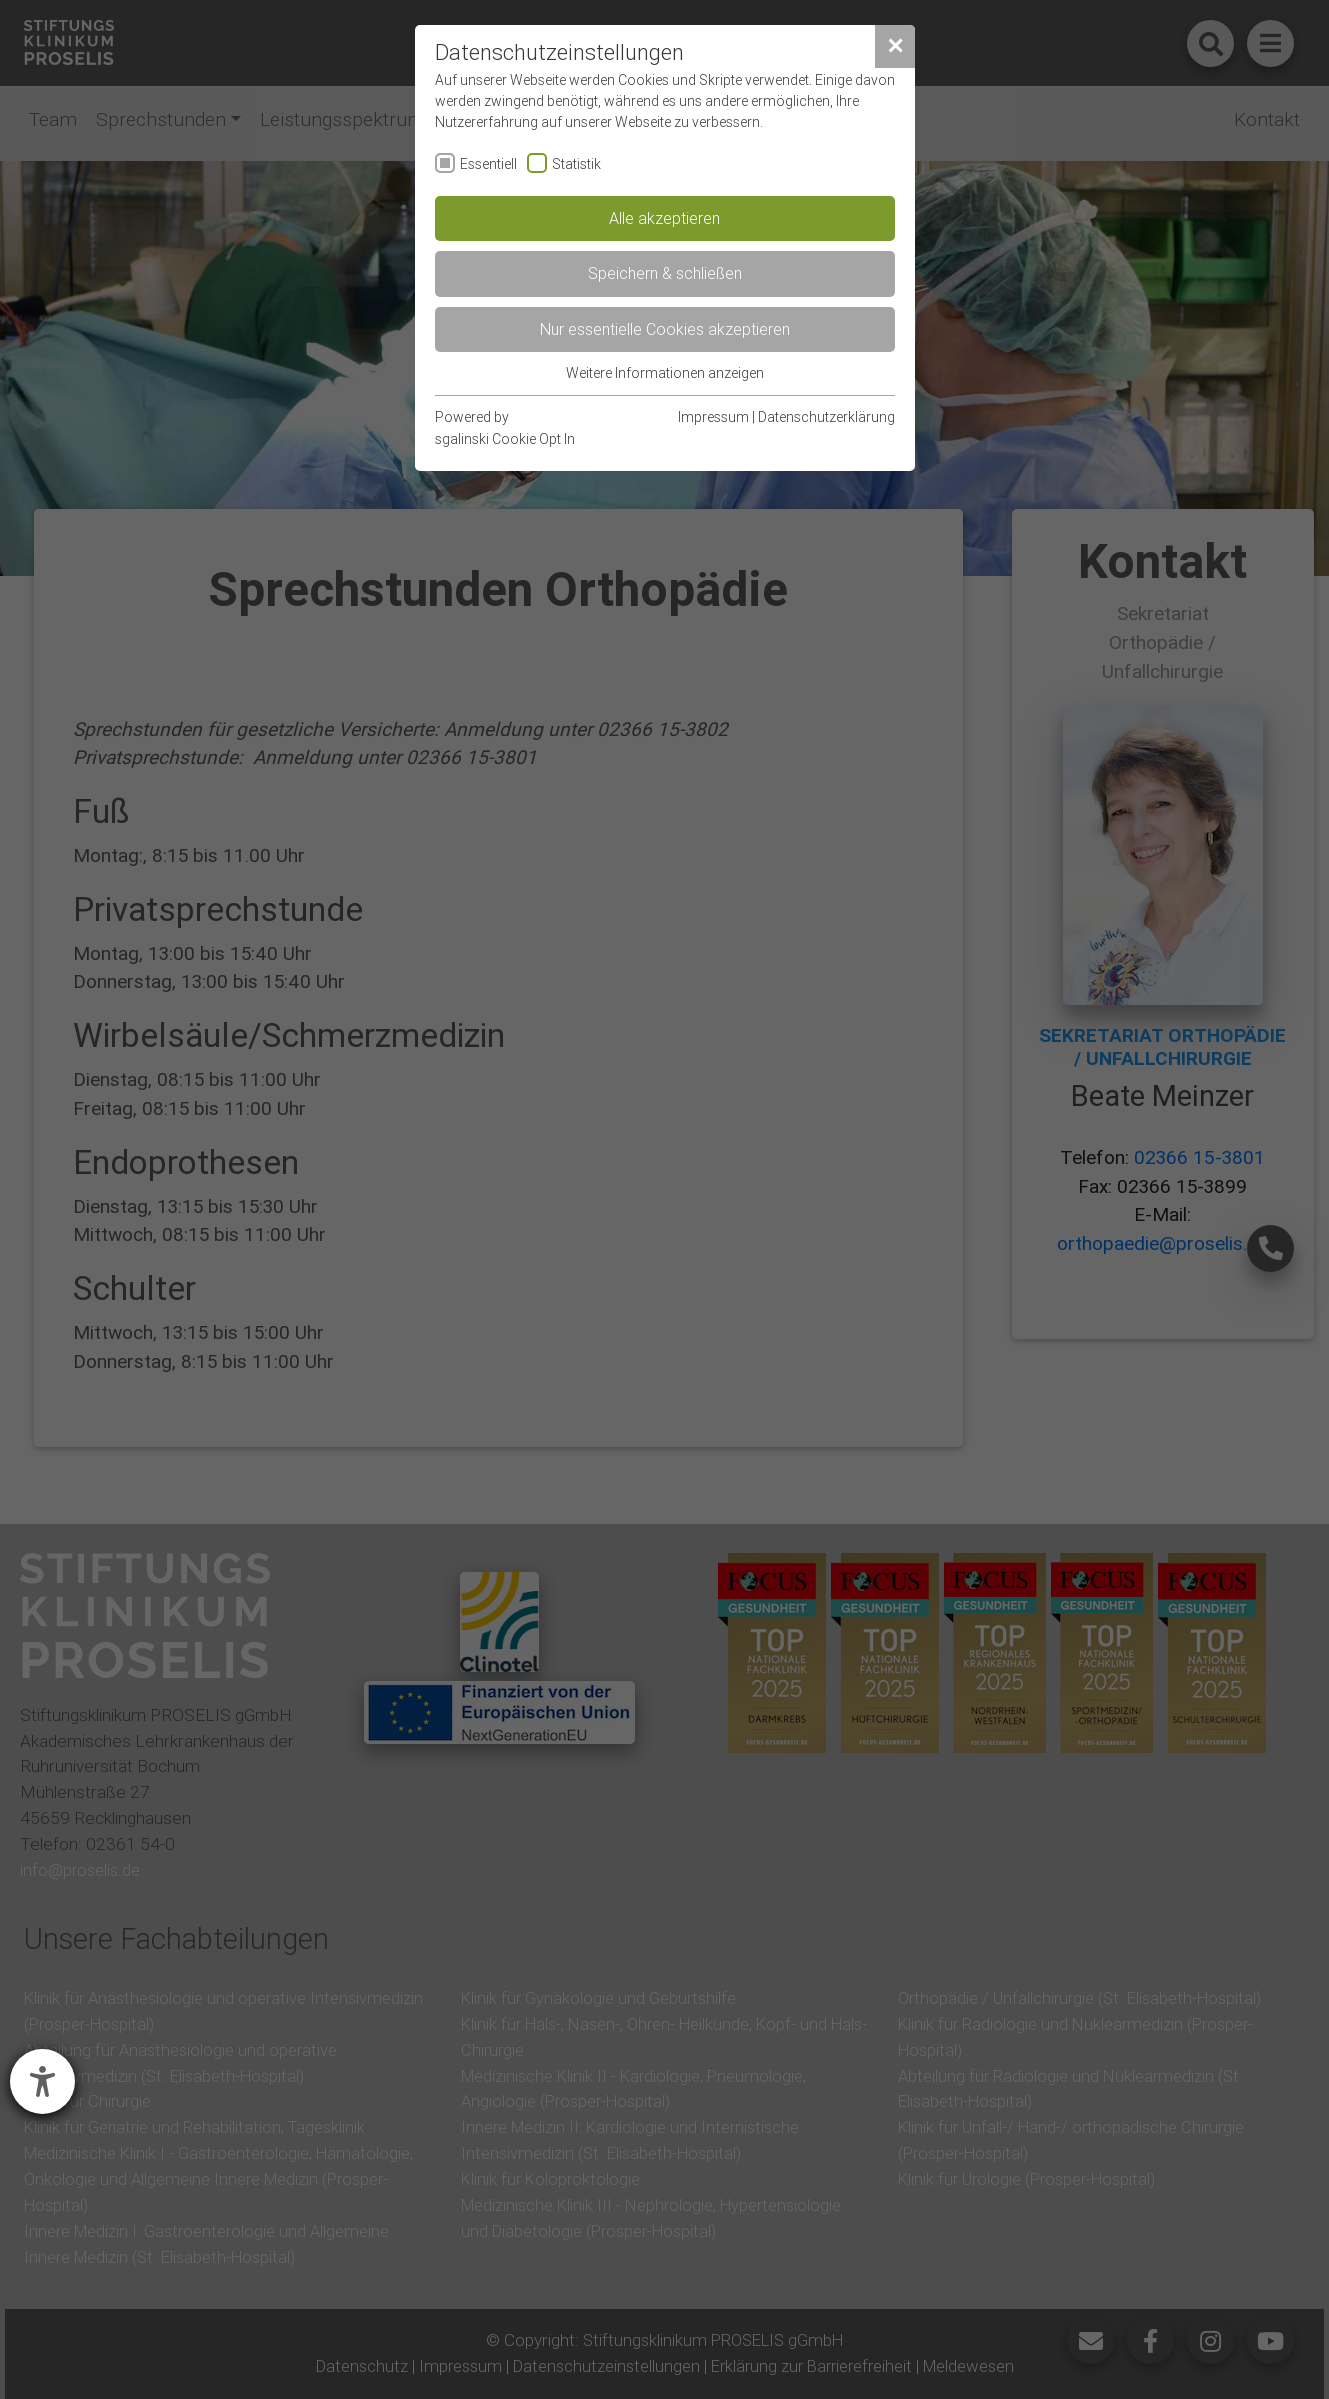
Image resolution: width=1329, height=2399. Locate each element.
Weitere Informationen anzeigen (665, 373)
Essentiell (488, 164)
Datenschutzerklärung (826, 417)
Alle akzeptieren (664, 218)
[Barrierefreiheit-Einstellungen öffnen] (42, 2081)
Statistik (576, 164)
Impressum (713, 417)
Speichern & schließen (665, 273)
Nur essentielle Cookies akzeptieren (665, 329)
